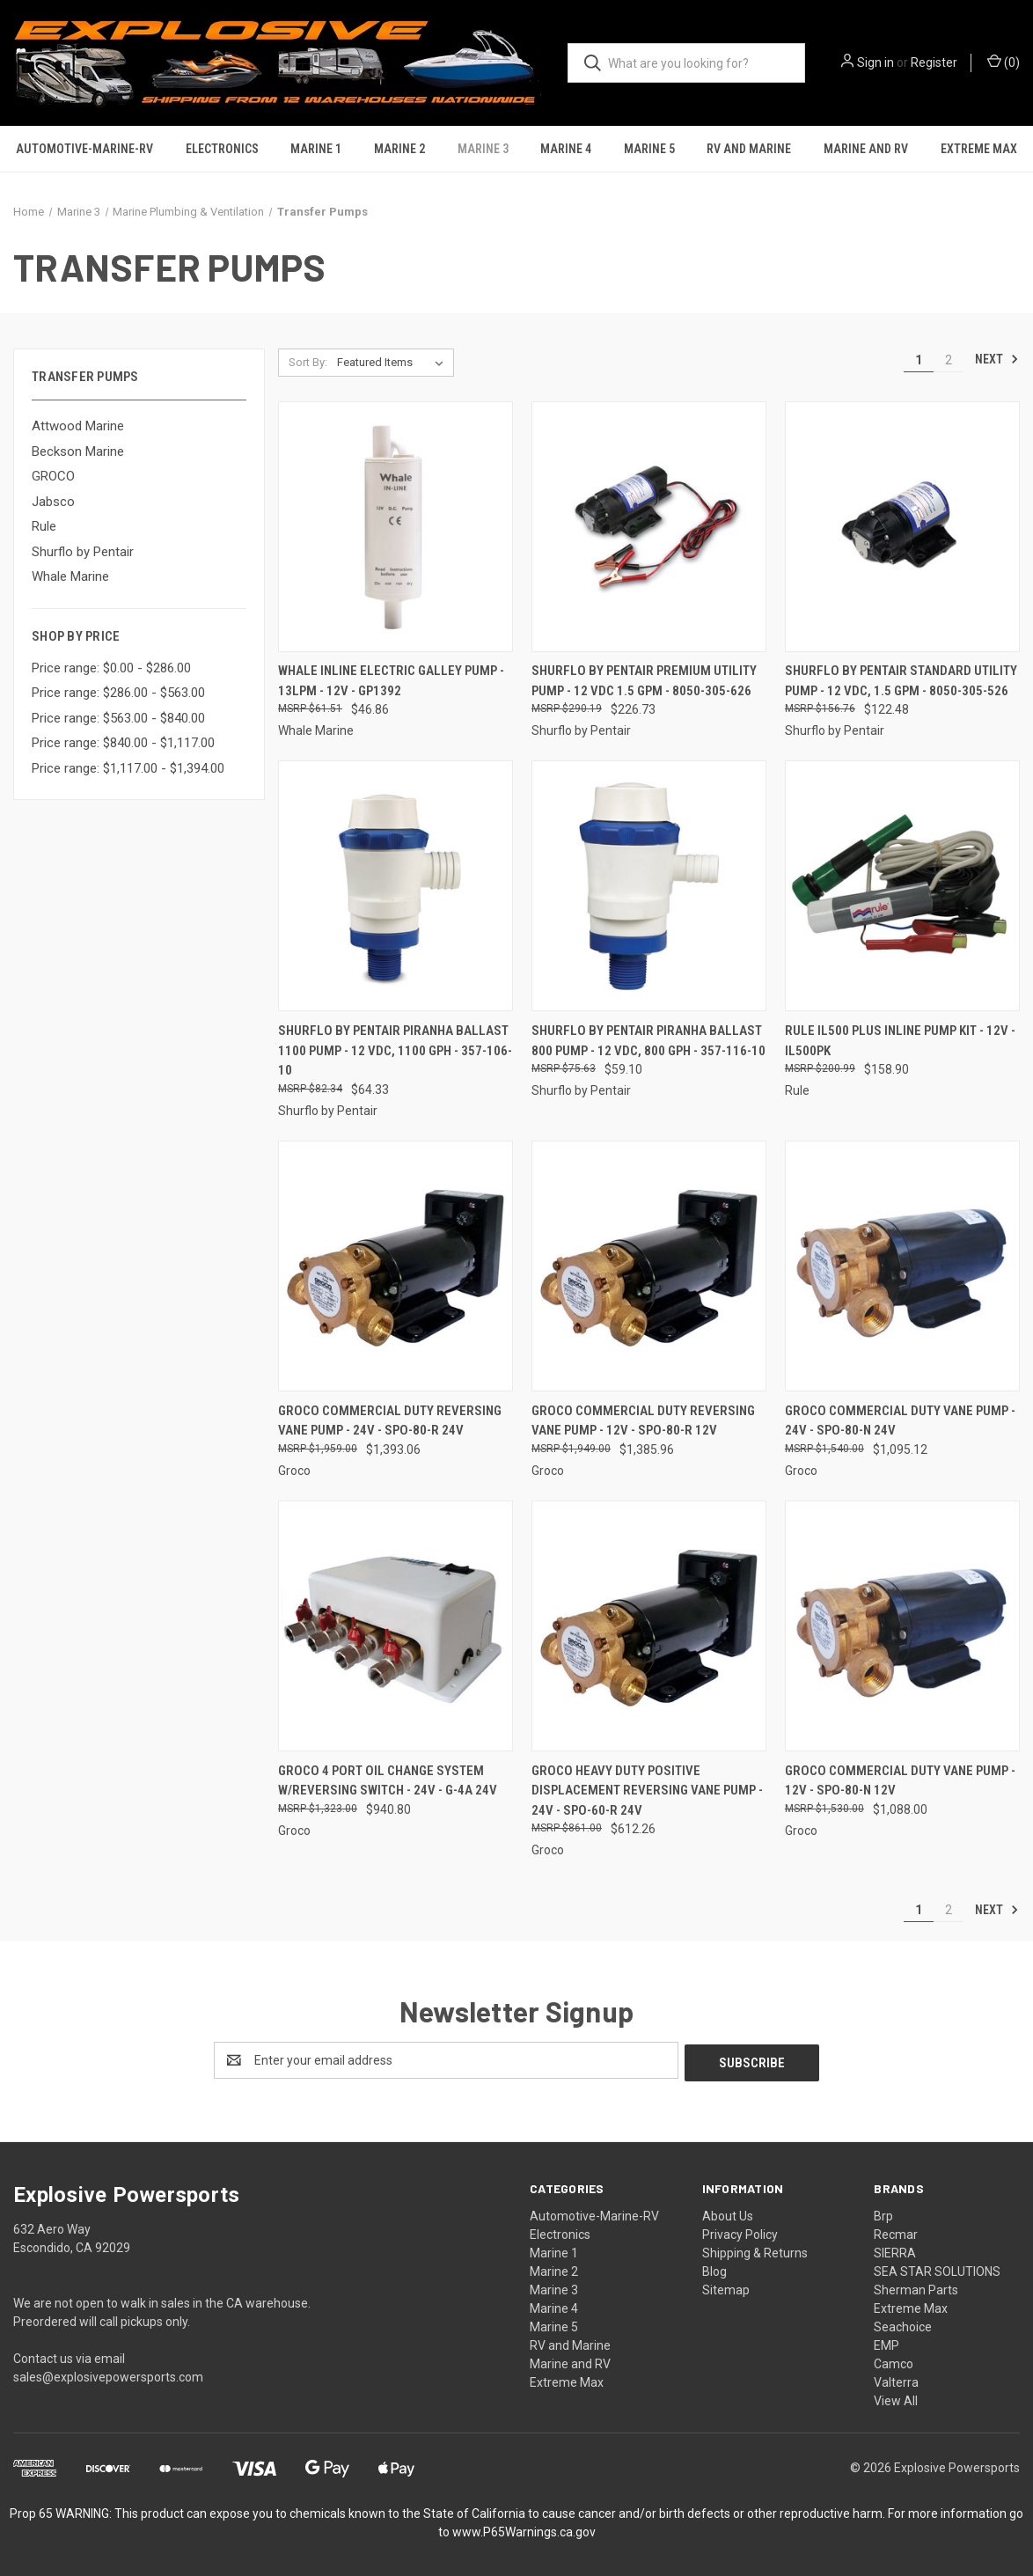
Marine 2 (399, 149)
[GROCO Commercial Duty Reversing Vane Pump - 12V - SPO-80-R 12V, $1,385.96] (649, 1266)
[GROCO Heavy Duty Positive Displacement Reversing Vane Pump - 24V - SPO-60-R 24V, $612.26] (649, 1626)
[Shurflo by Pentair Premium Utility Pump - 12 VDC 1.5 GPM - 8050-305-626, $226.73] (649, 527)
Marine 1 (315, 149)
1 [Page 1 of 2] (918, 360)
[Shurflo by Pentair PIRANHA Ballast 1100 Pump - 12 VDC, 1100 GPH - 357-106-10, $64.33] (395, 886)
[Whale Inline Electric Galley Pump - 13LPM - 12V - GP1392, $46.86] (395, 527)
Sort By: (308, 362)
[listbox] (393, 362)
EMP (886, 2343)
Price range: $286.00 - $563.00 (118, 693)
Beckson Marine (78, 451)
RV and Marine (749, 149)
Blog (714, 2269)
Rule (44, 526)
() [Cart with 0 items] (1003, 62)
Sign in (875, 62)
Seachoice (903, 2324)
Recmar (896, 2232)
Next (997, 359)
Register (934, 62)
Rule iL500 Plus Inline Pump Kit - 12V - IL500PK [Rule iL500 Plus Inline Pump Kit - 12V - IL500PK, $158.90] (900, 1041)
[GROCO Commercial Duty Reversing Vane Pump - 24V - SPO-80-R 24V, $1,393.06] (395, 1266)
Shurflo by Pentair (83, 552)
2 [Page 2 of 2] (948, 360)
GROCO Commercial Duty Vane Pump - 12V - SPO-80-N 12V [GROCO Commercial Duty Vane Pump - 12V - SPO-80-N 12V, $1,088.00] (900, 1781)
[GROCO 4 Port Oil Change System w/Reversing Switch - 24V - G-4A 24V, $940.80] (395, 1626)
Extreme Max (979, 149)
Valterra (896, 2380)
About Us (727, 2213)
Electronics (222, 149)
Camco (893, 2361)
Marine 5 (649, 149)
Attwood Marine (78, 426)
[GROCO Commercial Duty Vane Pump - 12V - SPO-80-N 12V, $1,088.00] (902, 1626)
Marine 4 (565, 149)
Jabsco (53, 502)
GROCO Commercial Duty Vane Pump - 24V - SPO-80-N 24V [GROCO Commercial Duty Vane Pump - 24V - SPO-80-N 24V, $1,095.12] (900, 1421)
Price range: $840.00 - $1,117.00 (123, 743)
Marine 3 (483, 149)
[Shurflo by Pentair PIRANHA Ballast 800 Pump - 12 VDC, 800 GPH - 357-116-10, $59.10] (649, 886)
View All (896, 2398)
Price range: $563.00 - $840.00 (118, 718)
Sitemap (726, 2287)
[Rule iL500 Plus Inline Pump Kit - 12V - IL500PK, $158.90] (902, 886)
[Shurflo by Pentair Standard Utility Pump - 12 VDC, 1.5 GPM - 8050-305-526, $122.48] (902, 527)
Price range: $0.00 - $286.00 (111, 668)
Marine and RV (866, 149)
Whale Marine (70, 576)
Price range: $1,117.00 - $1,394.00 (128, 768)
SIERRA (895, 2250)
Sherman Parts (916, 2287)
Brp (883, 2213)
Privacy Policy (740, 2232)
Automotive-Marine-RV (84, 149)
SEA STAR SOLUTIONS (937, 2269)
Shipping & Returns (755, 2250)
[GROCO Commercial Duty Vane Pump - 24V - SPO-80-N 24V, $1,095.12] (902, 1266)
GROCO (53, 476)
